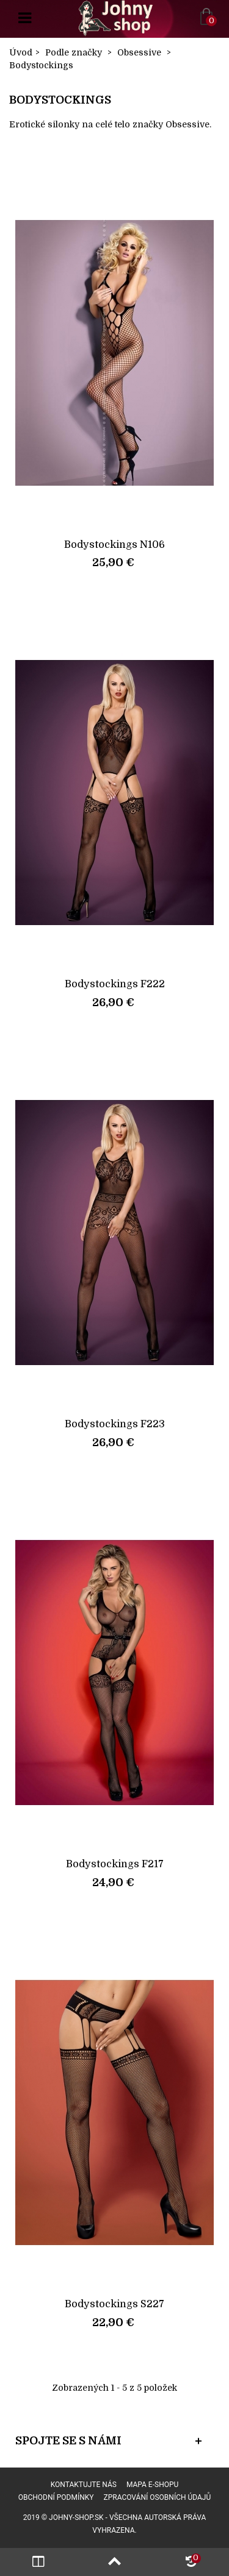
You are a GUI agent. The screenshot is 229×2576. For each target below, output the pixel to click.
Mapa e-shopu (152, 2484)
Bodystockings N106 (114, 544)
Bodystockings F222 (115, 984)
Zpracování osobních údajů (157, 2497)
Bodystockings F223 (115, 1424)
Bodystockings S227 (114, 2304)
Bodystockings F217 (115, 1864)
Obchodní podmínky (56, 2497)
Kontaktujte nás (84, 2484)
